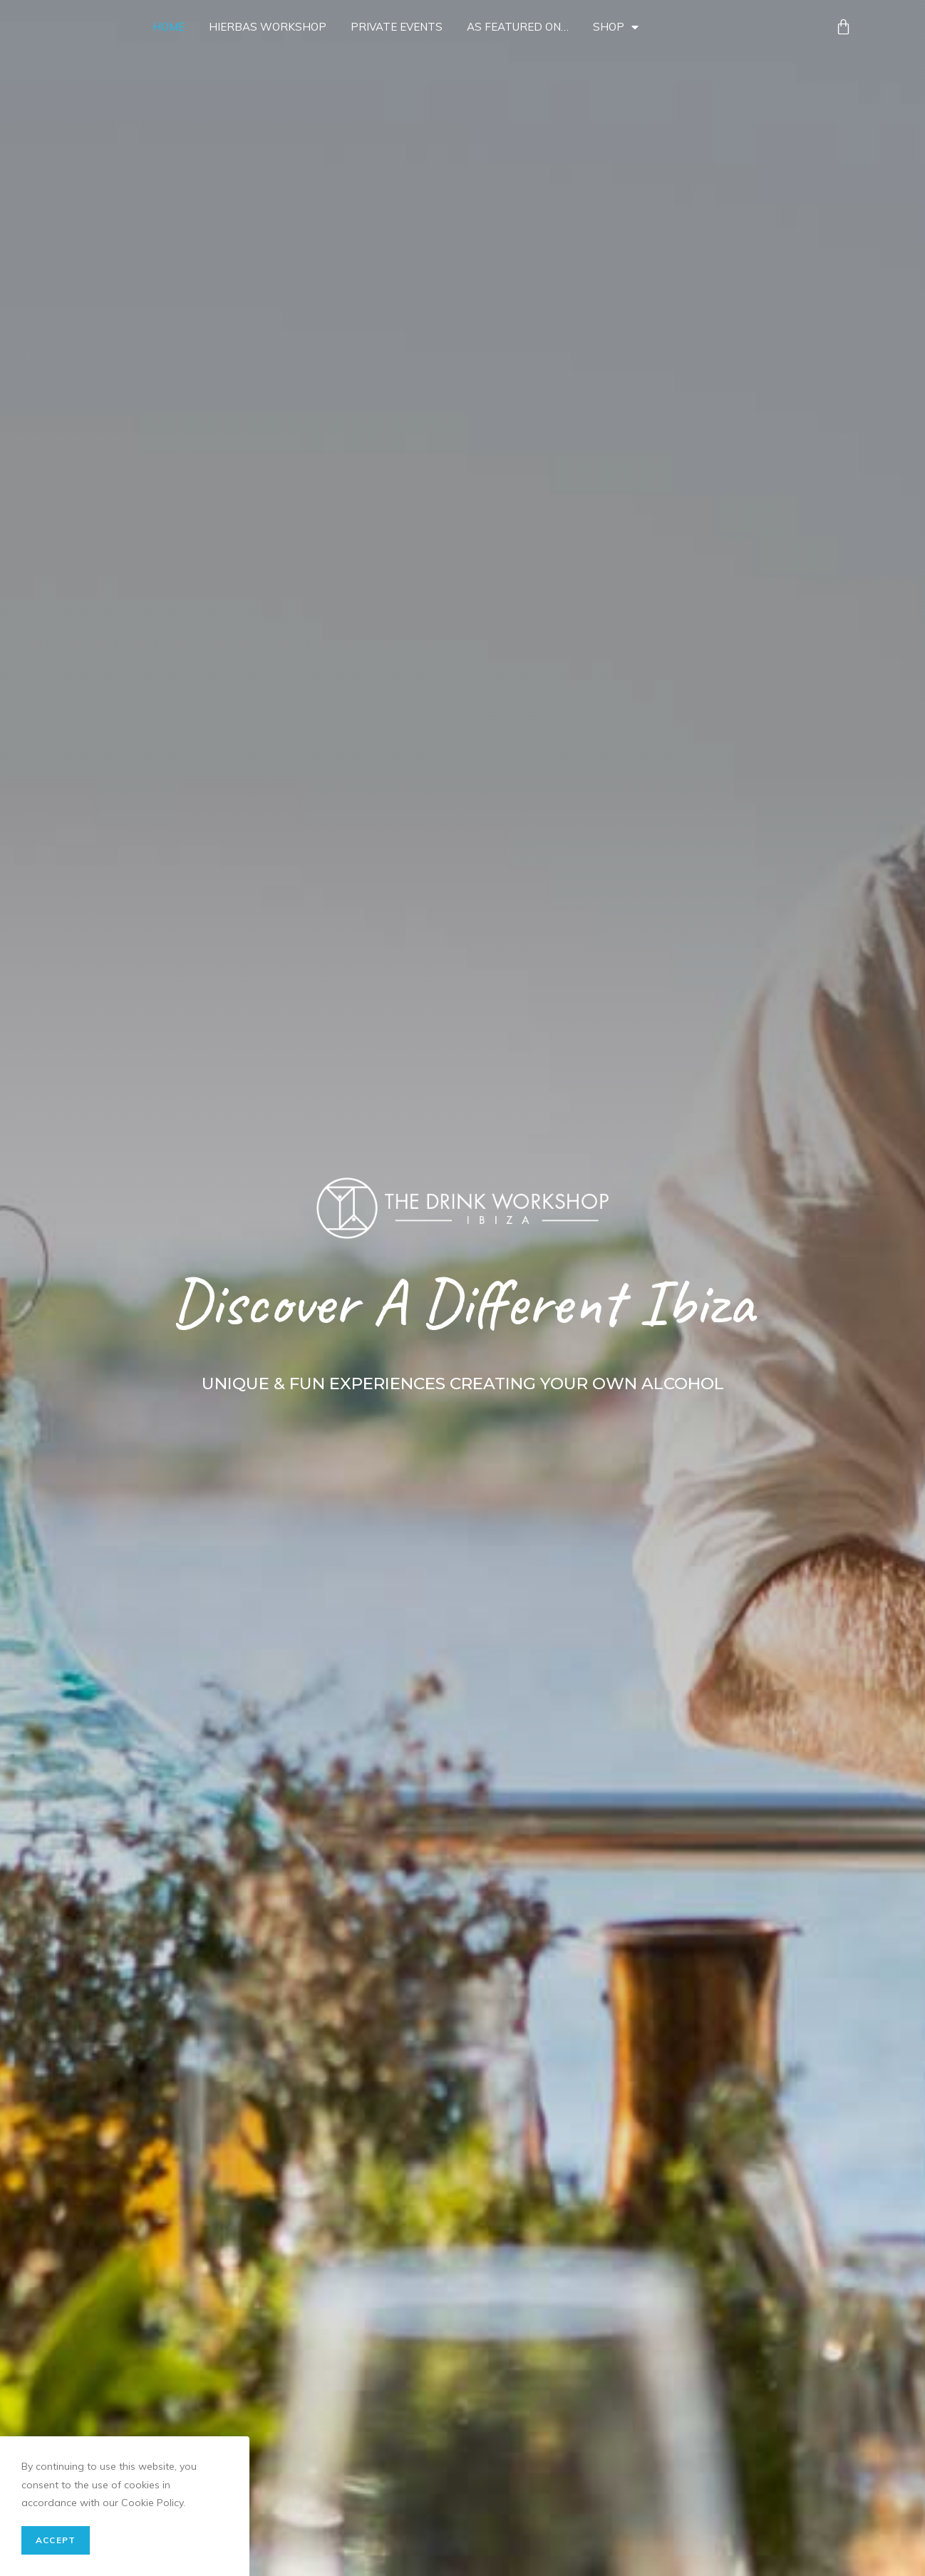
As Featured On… (518, 27)
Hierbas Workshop (267, 27)
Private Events (397, 27)
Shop (616, 27)
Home (169, 27)
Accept (56, 2540)
